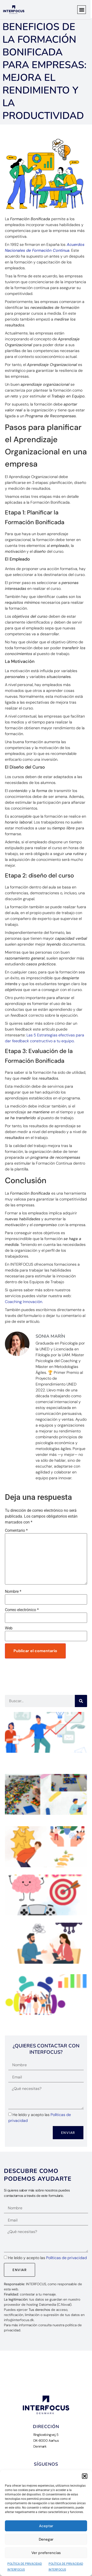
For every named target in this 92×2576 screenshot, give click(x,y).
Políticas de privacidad (66, 2257)
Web (9, 1628)
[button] (84, 2476)
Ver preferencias (46, 2552)
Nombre (13, 1592)
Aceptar (46, 2526)
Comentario (16, 1531)
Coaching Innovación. (24, 1301)
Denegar (46, 2539)
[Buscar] (81, 1701)
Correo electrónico (22, 1610)
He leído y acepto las (47, 2257)
